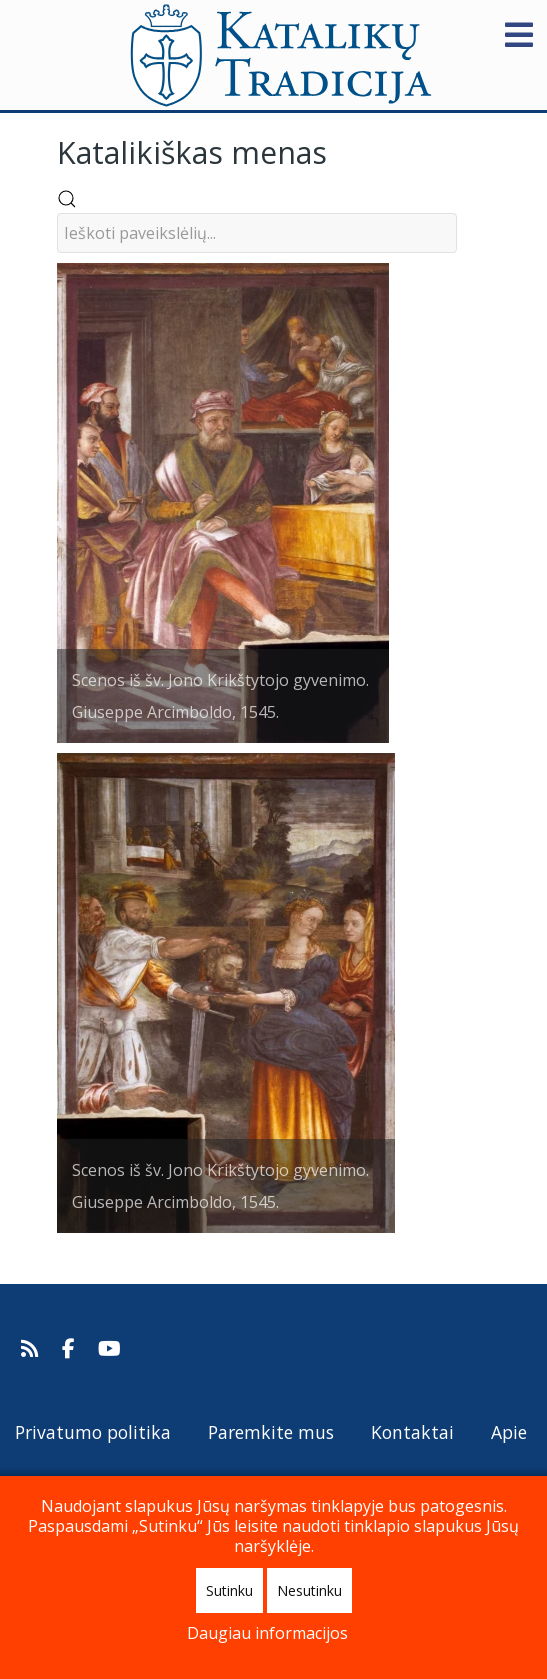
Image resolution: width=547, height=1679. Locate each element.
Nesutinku (309, 1590)
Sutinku (229, 1590)
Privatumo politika (93, 1432)
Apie (509, 1432)
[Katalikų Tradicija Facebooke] (71, 1349)
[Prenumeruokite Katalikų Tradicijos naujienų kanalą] (32, 1349)
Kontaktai (412, 1432)
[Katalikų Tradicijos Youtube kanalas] (110, 1349)
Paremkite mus (271, 1432)
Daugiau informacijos (267, 1633)
